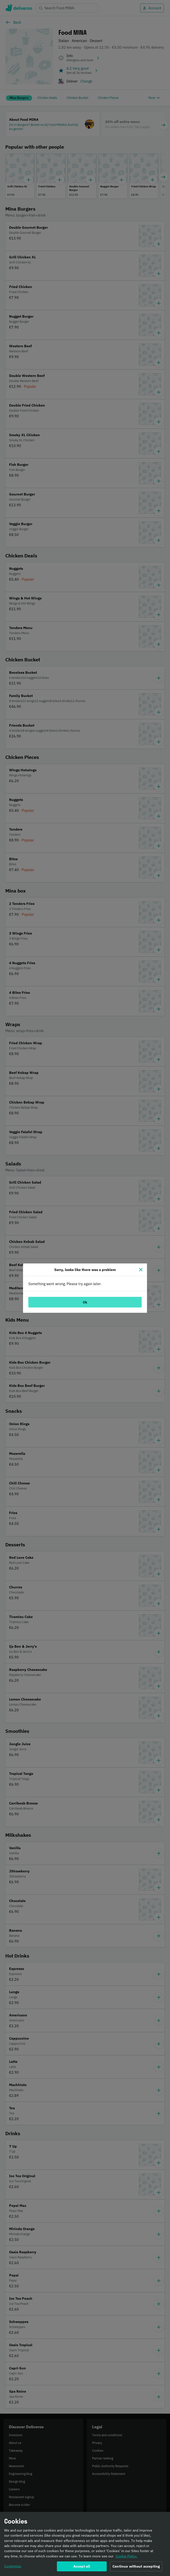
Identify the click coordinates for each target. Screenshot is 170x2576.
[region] (85, 2544)
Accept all (81, 2566)
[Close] (140, 1269)
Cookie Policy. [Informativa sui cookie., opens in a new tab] (126, 2556)
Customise (12, 2566)
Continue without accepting (136, 2566)
